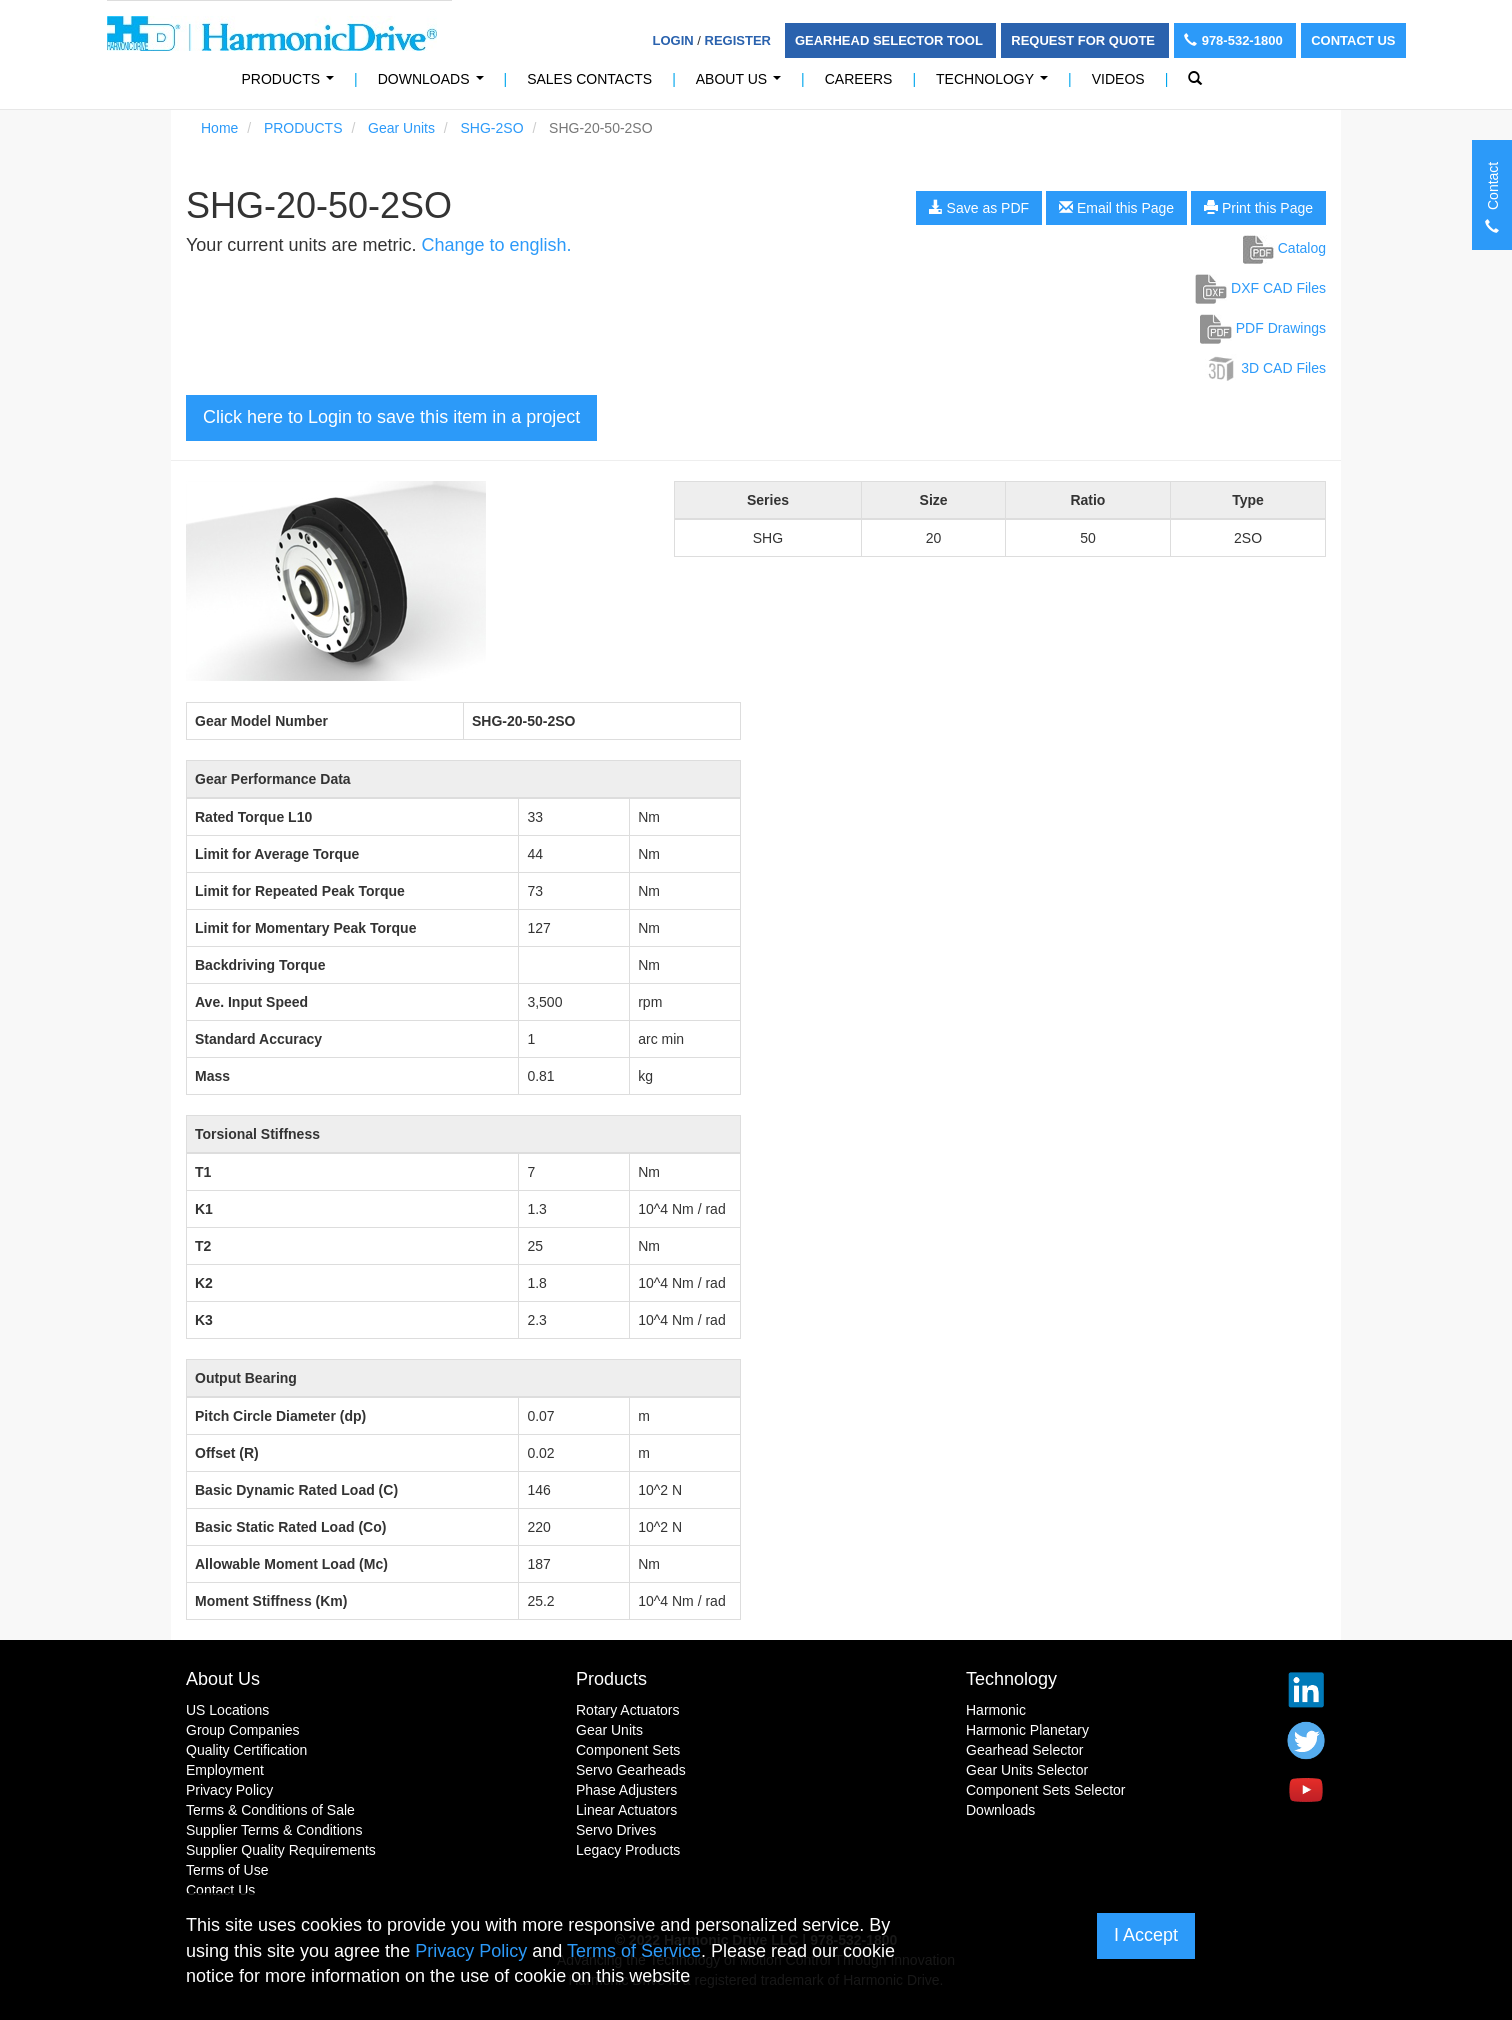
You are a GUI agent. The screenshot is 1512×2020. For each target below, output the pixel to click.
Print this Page (1258, 208)
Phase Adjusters (626, 1790)
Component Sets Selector (1046, 1790)
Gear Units (401, 128)
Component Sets (628, 1750)
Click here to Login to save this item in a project (391, 417)
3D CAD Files (1265, 368)
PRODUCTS (292, 84)
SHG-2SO (492, 128)
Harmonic (996, 1710)
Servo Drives (616, 1830)
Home (219, 128)
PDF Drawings (1263, 328)
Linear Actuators (626, 1810)
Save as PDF (979, 208)
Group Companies (243, 1730)
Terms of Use (227, 1870)
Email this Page (1116, 208)
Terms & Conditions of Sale (270, 1810)
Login (673, 40)
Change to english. (496, 245)
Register (738, 40)
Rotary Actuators (628, 1710)
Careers (859, 79)
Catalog (1284, 248)
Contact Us (1353, 40)
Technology (996, 84)
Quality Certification (246, 1750)
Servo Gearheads (631, 1770)
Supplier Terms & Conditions (274, 1830)
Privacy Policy (229, 1790)
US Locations (227, 1710)
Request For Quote (1084, 40)
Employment (225, 1770)
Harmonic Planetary (1027, 1730)
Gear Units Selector (1027, 1770)
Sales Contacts (589, 79)
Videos (1118, 79)
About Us (742, 84)
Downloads (434, 84)
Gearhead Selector (1025, 1750)
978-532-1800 (1235, 40)
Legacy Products (628, 1850)
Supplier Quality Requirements (281, 1850)
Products (611, 1679)
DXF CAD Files (1260, 288)
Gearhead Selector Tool (890, 40)
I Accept (1146, 1935)
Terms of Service (634, 1951)
